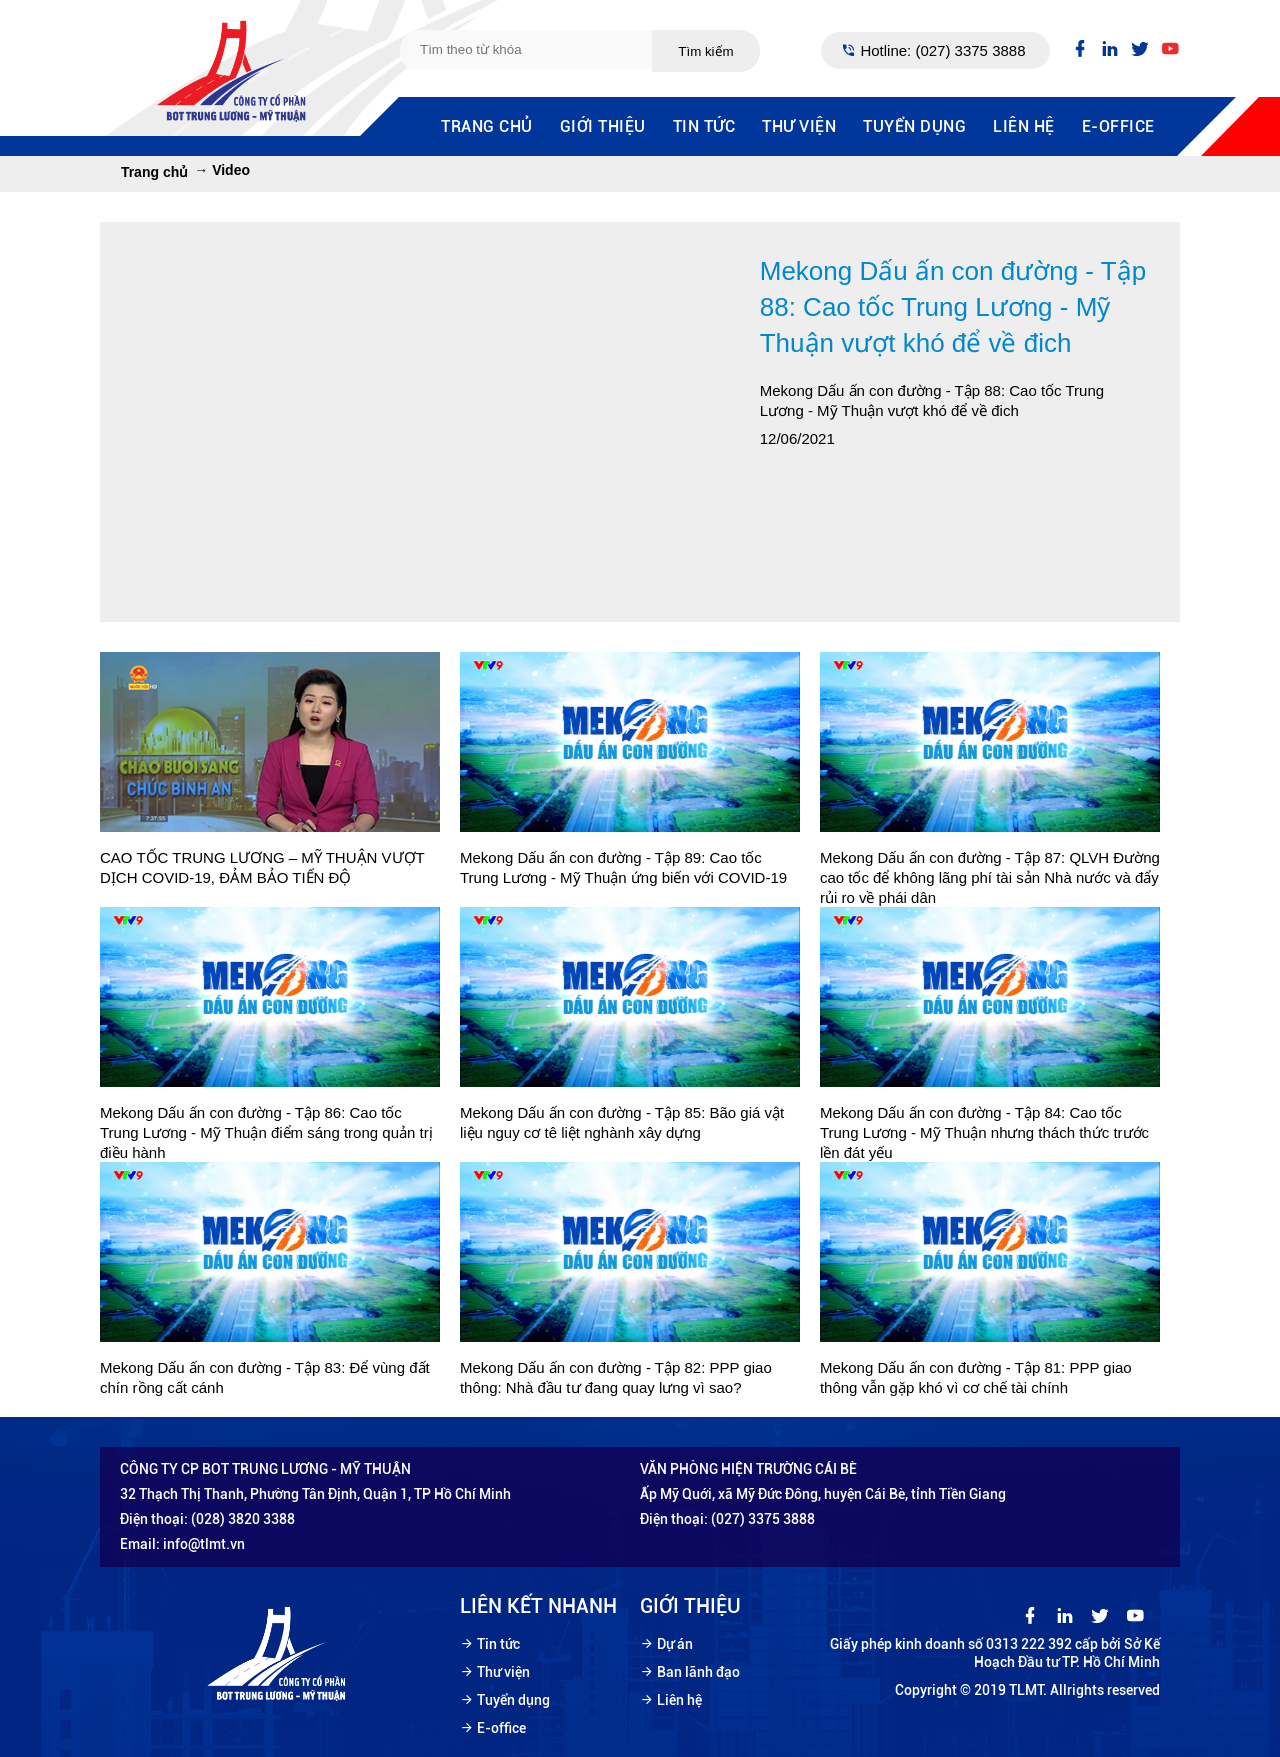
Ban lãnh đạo (698, 1672)
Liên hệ (1024, 126)
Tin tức (704, 126)
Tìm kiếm (705, 51)
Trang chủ (487, 126)
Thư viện (799, 126)
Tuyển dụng (914, 126)
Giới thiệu (603, 126)
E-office (1118, 126)
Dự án (675, 1644)
